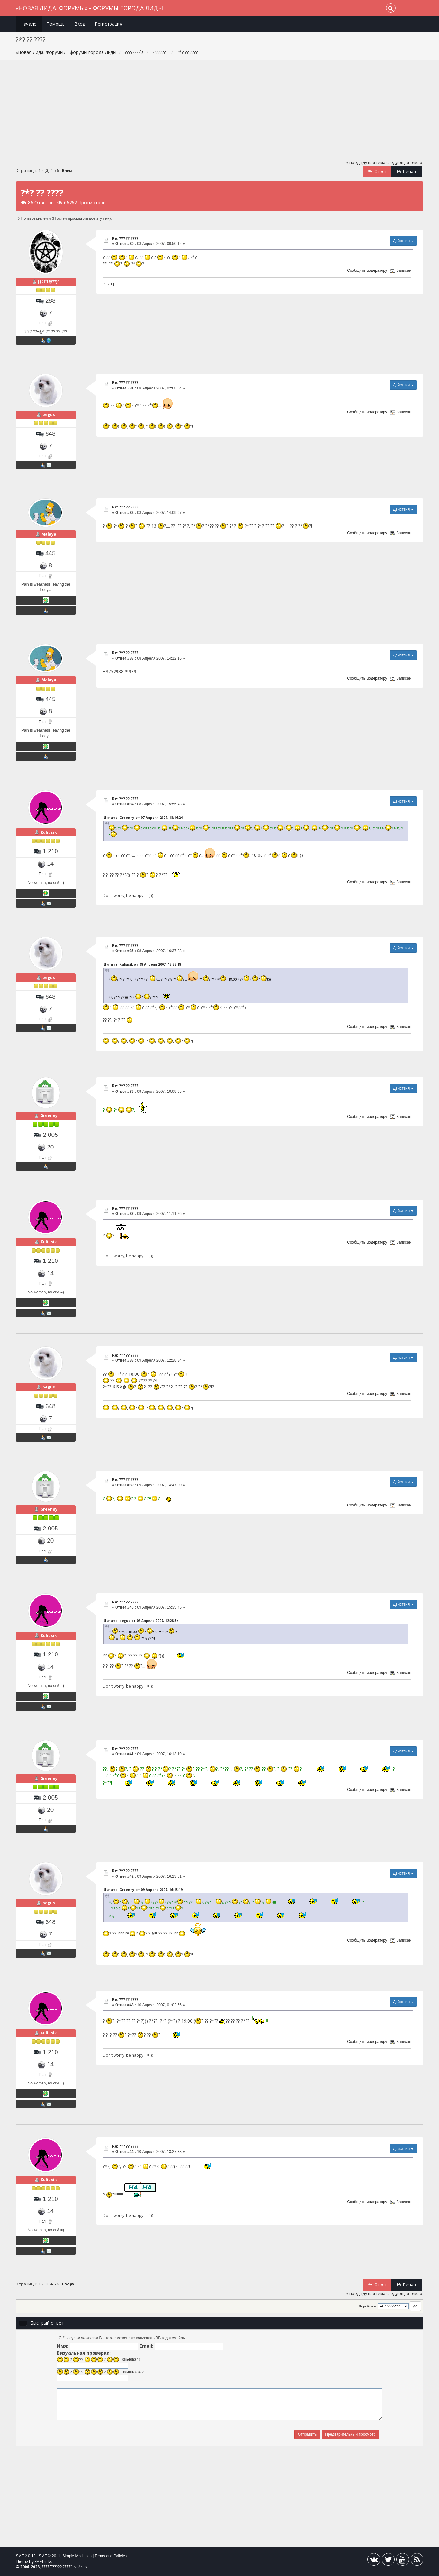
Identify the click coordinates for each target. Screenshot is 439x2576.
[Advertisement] (219, 113)
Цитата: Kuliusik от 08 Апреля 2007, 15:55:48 (142, 964)
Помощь (55, 24)
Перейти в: (368, 2306)
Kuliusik (49, 832)
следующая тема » (404, 162)
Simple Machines (76, 2556)
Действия (403, 241)
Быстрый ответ (47, 2323)
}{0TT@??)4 (48, 281)
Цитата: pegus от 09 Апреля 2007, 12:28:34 (141, 1620)
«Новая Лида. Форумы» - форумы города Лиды (89, 8)
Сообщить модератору (367, 270)
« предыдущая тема (365, 162)
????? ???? (61, 2567)
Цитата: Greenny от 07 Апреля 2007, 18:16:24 (143, 817)
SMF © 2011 (49, 2556)
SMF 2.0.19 (25, 2556)
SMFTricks (43, 2561)
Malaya (49, 534)
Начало (28, 24)
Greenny (48, 1115)
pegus (48, 414)
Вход (79, 24)
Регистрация (108, 24)
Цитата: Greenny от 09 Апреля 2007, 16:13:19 (143, 1889)
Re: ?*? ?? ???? (125, 238)
